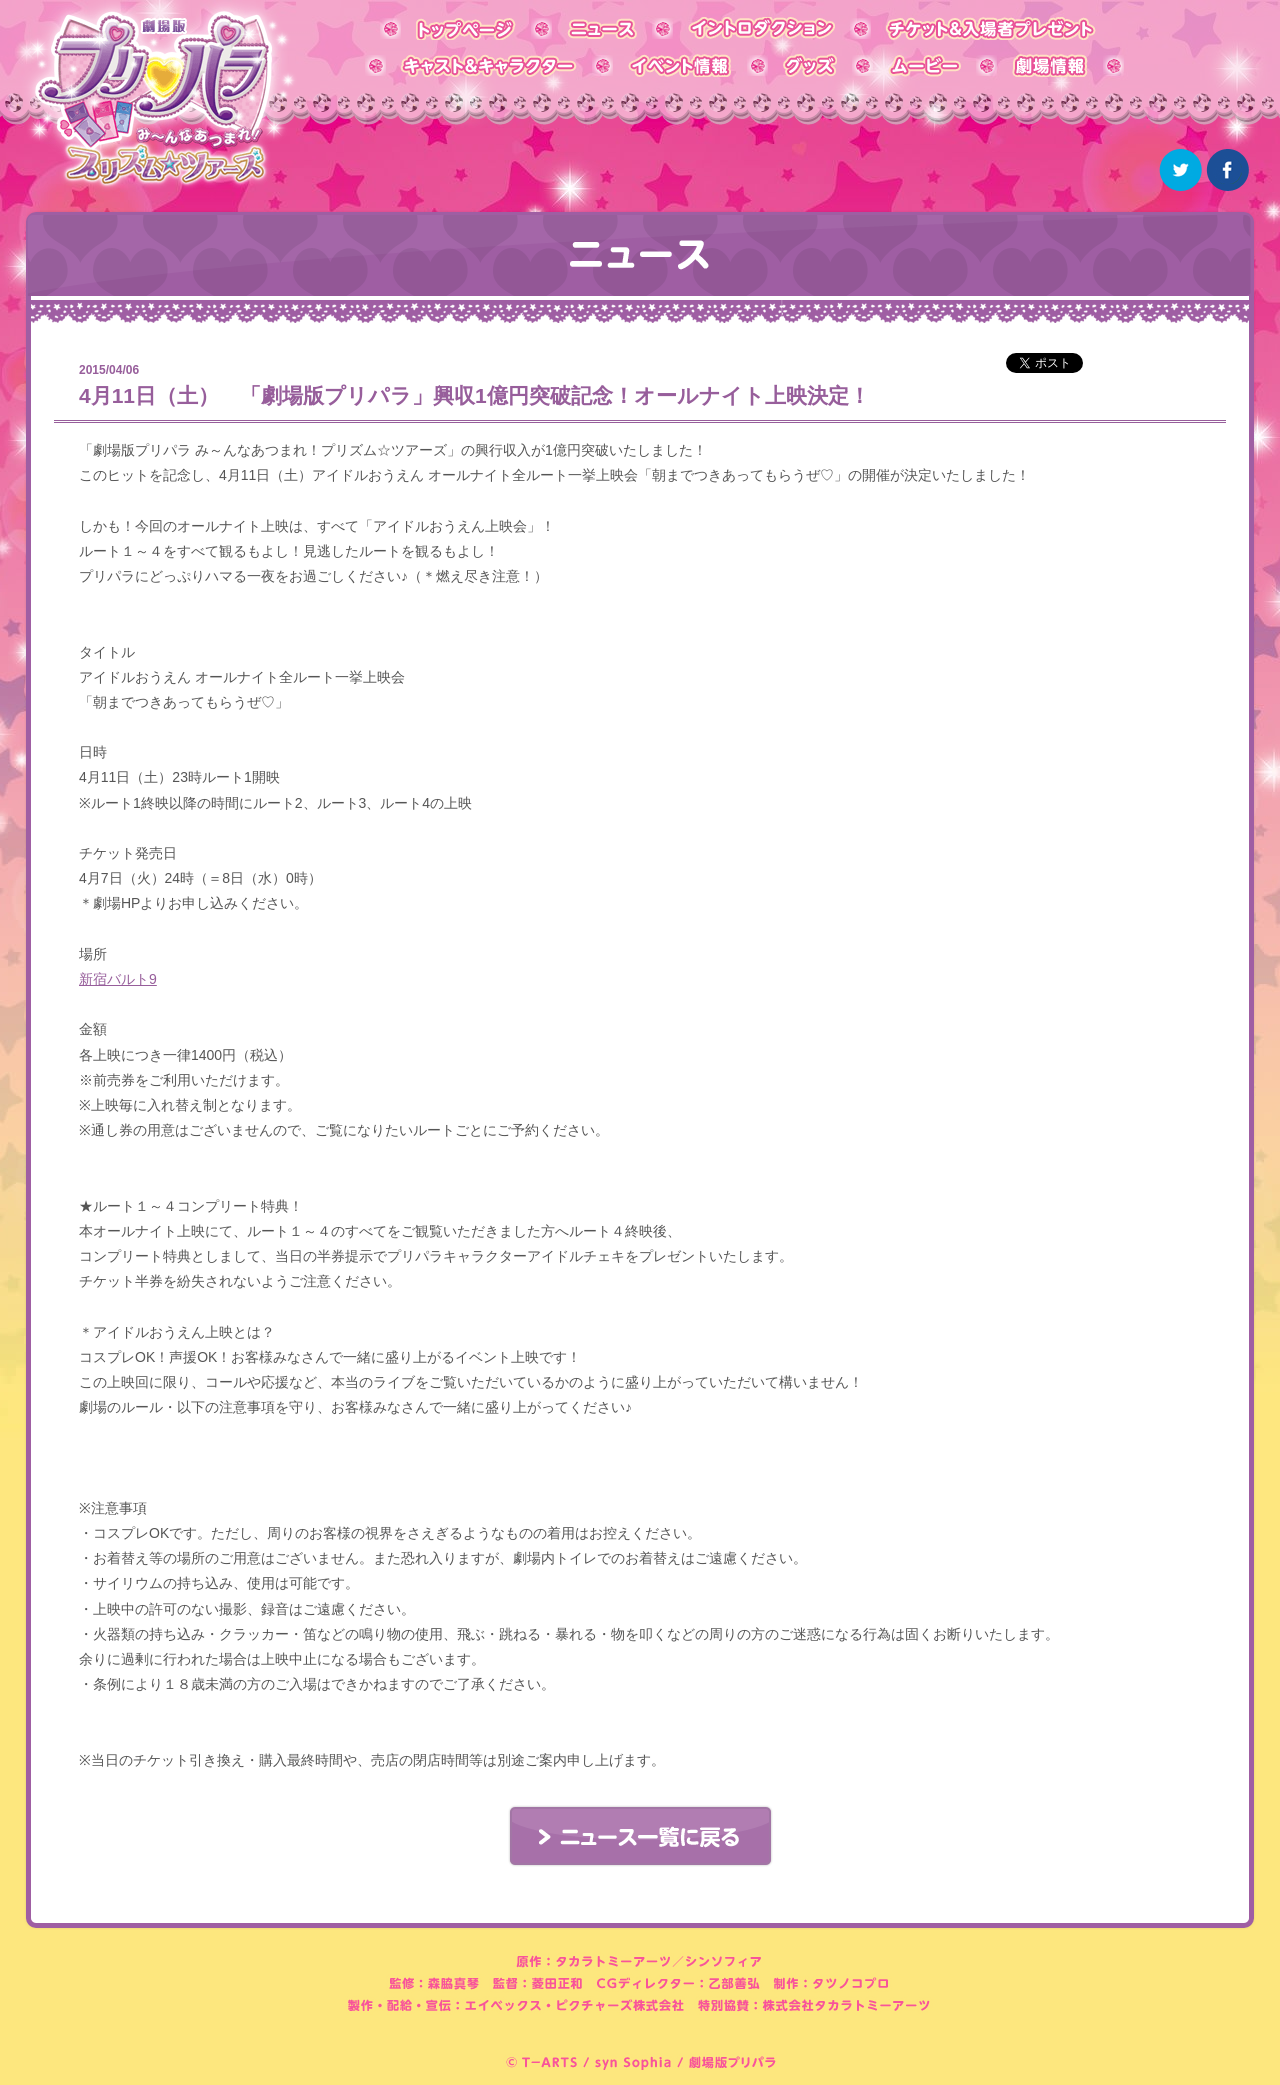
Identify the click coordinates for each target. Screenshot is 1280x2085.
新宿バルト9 (118, 979)
